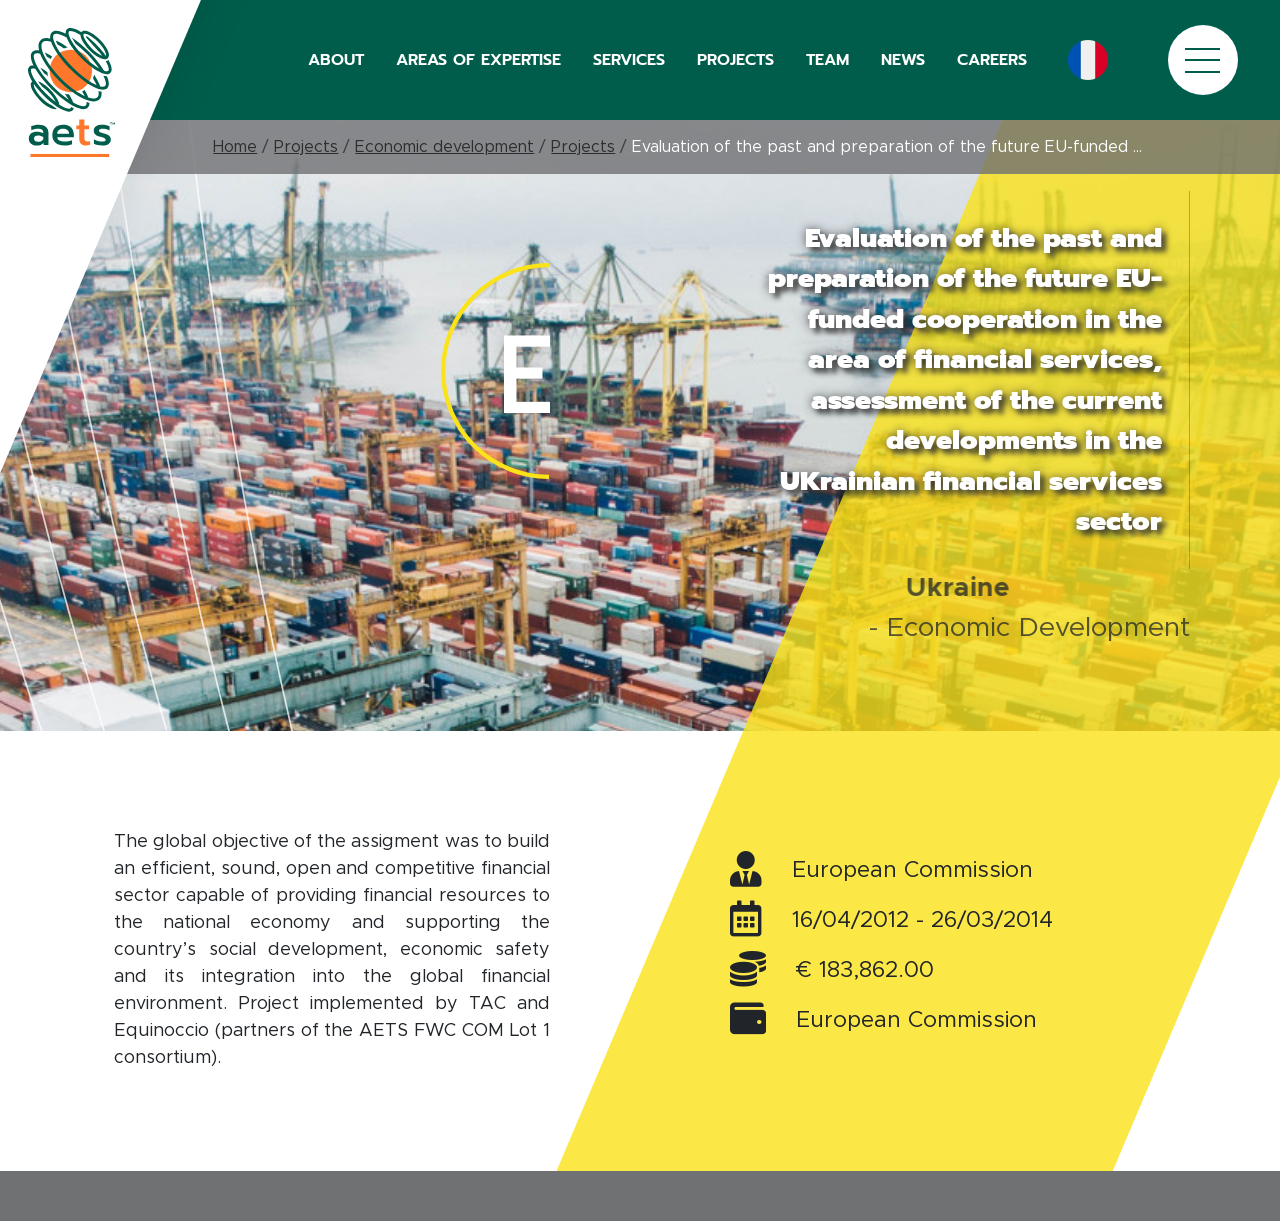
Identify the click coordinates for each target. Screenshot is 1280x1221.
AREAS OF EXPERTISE (478, 60)
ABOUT (336, 60)
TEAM (827, 60)
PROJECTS (735, 60)
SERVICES (629, 60)
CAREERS (992, 60)
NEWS (903, 60)
